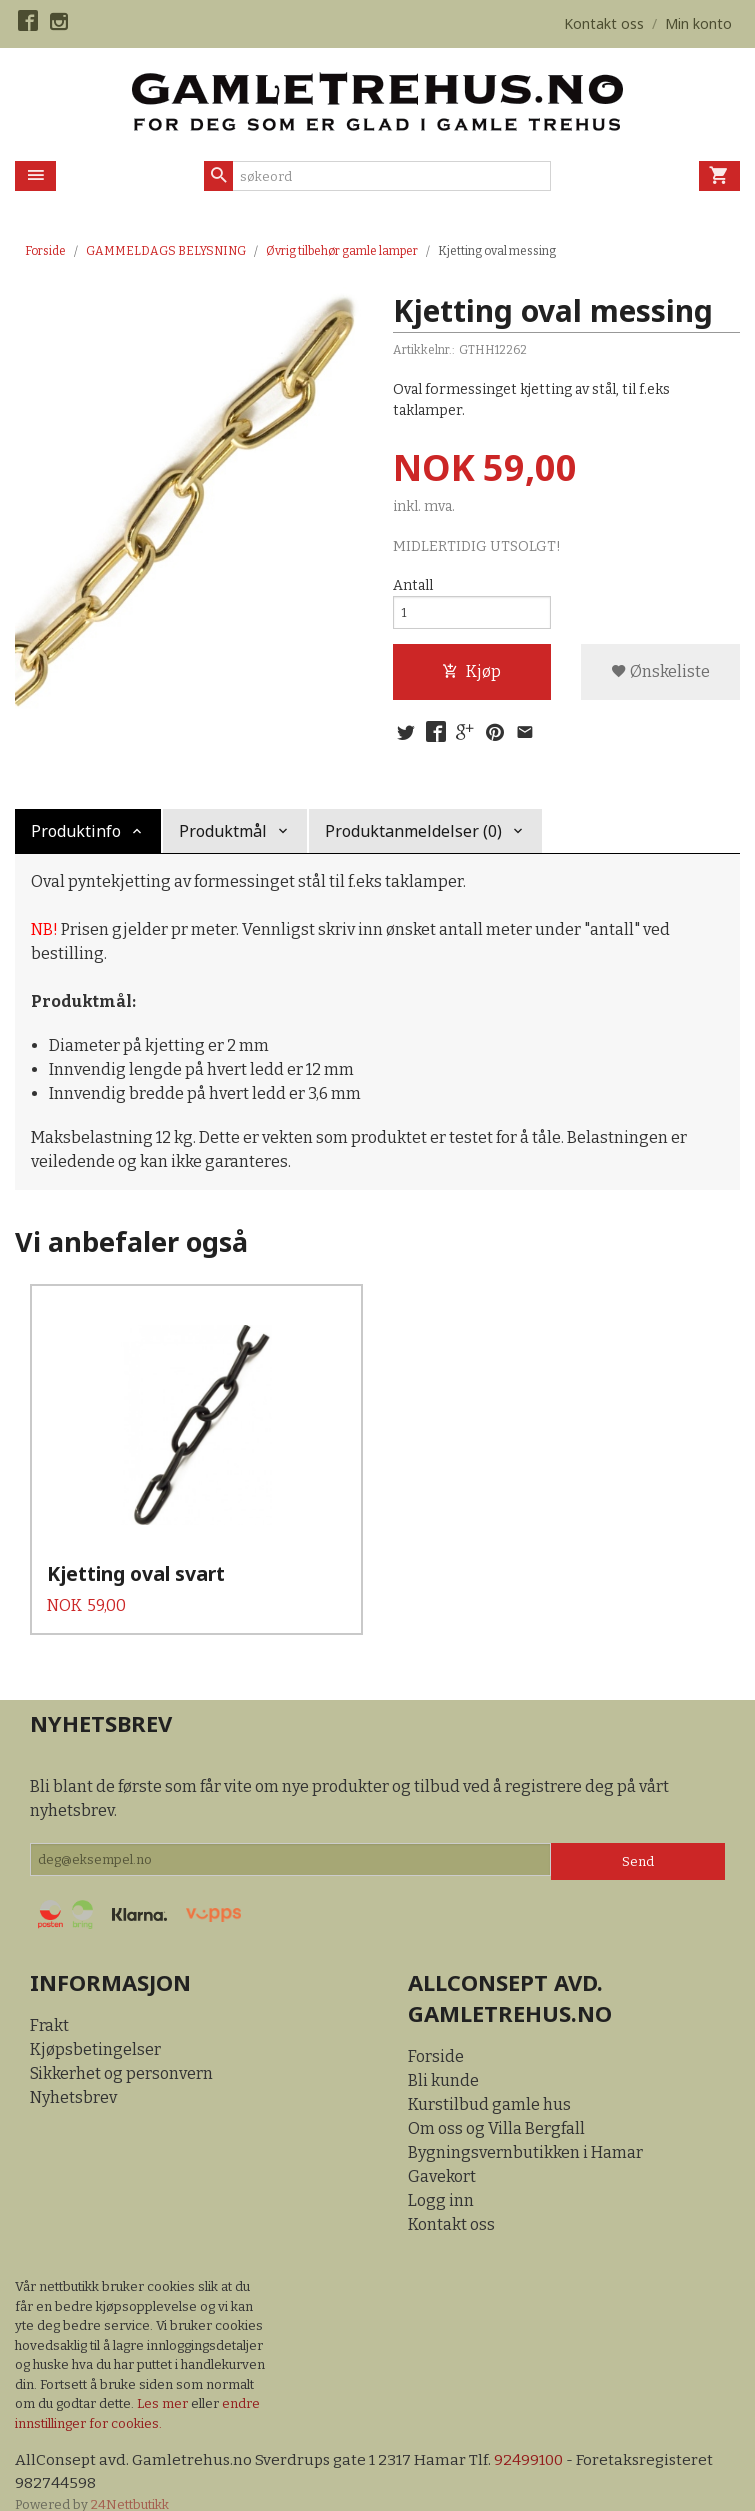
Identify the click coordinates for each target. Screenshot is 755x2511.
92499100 (536, 2434)
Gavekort (442, 2150)
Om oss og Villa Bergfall (496, 2102)
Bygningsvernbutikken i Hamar (525, 2126)
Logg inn (441, 2174)
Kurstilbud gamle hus (489, 2078)
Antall (413, 586)
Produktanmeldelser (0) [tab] (413, 840)
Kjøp (471, 677)
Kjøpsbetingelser (95, 2023)
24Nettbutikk (130, 2480)
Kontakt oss (451, 2198)
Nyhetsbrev (73, 2071)
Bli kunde (443, 2054)
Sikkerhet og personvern (121, 2047)
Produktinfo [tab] (76, 840)
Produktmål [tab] (223, 840)
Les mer (164, 2377)
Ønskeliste (660, 677)
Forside (45, 251)
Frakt (49, 1999)
